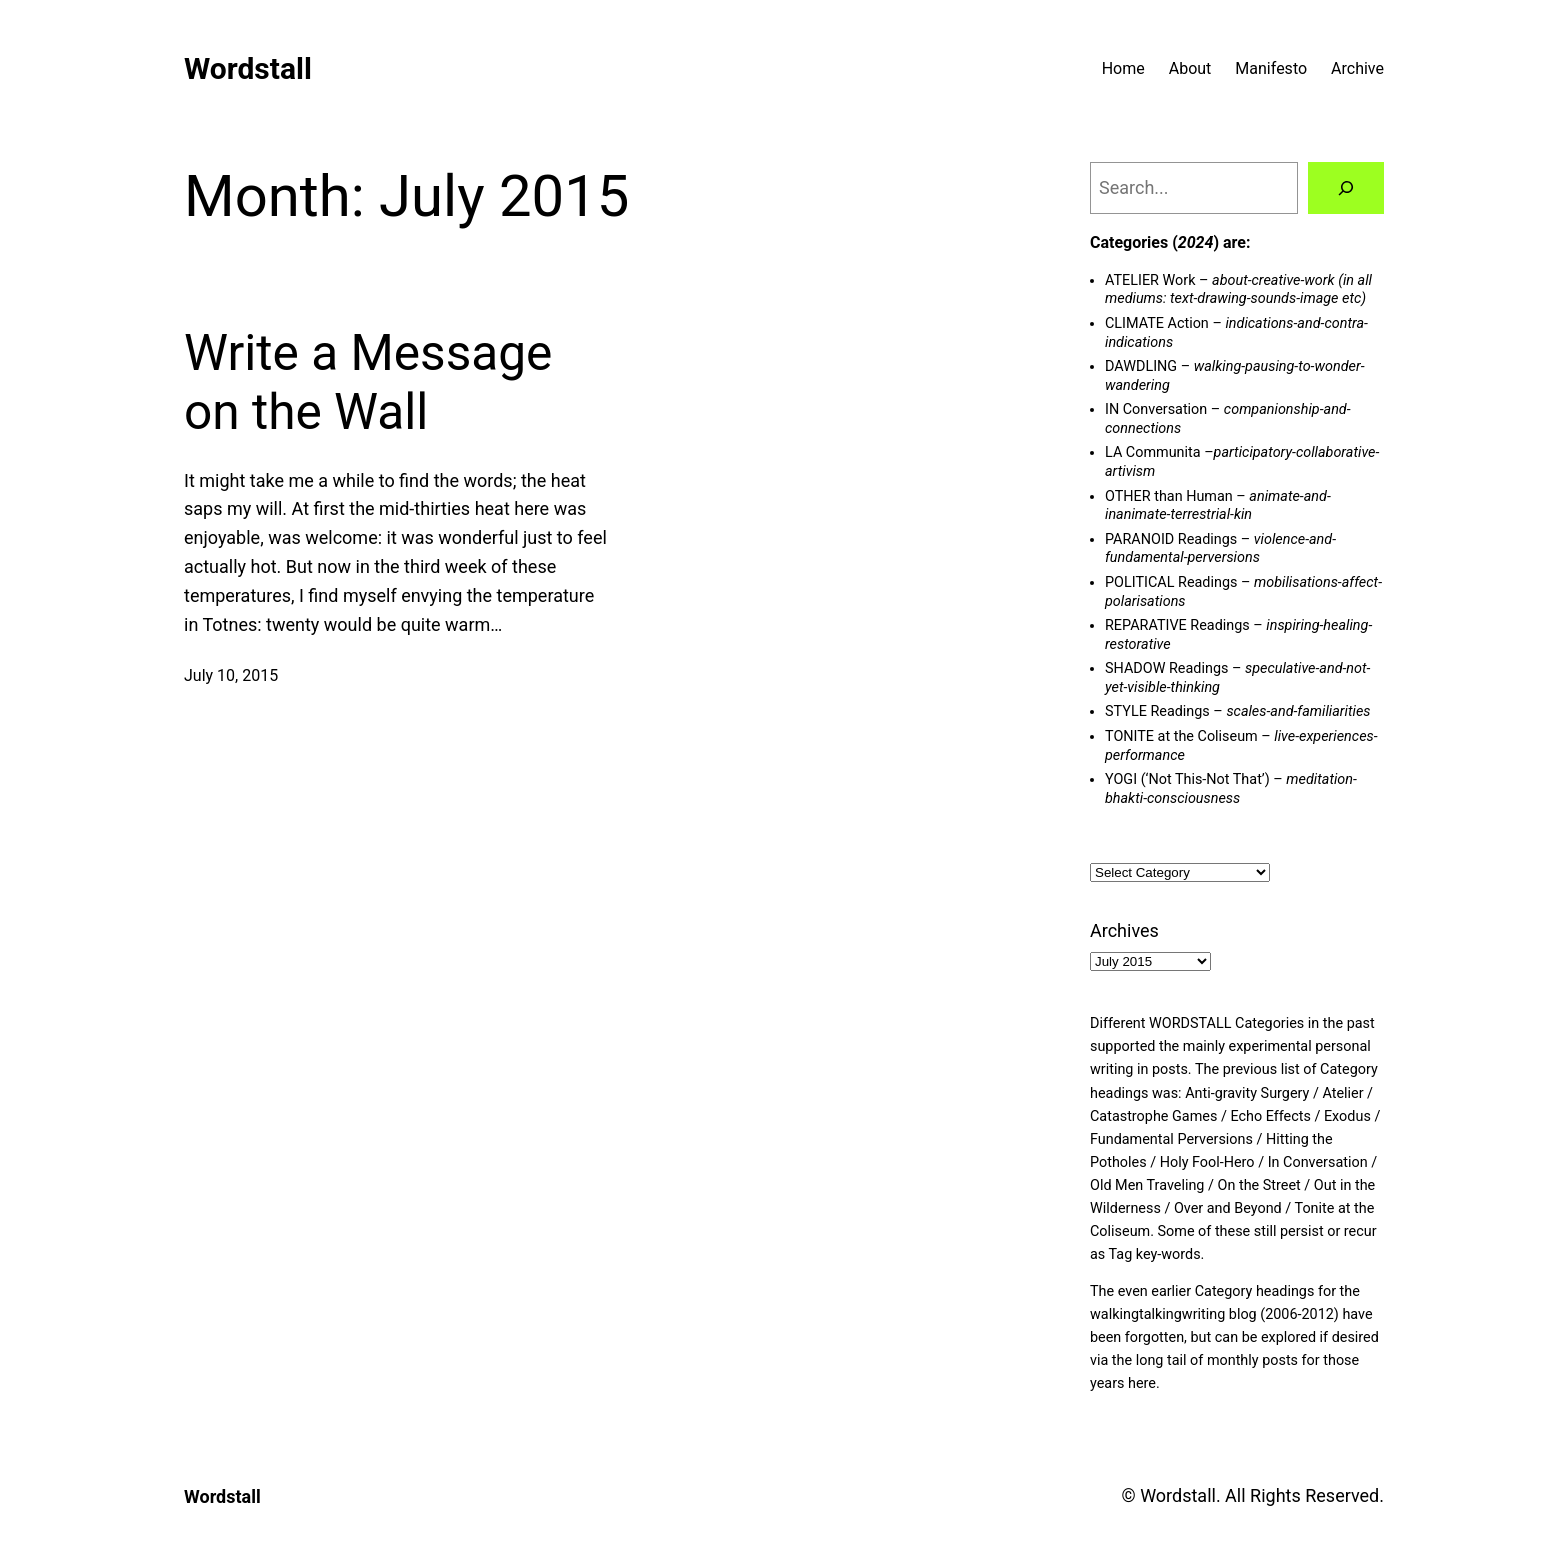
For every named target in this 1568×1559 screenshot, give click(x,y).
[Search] (1346, 188)
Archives (1124, 930)
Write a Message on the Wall (368, 383)
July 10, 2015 (231, 675)
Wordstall (248, 68)
